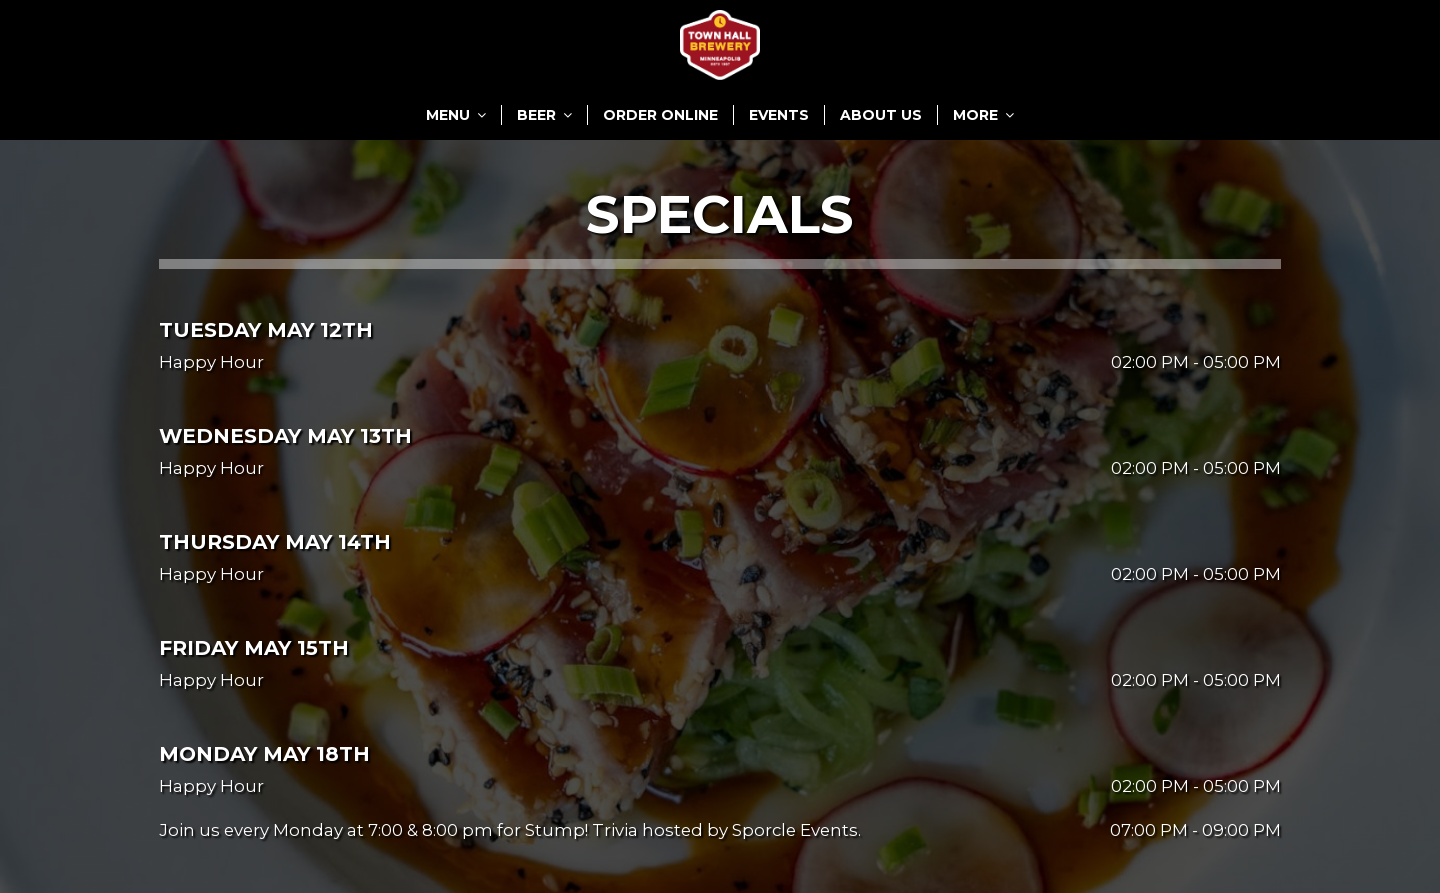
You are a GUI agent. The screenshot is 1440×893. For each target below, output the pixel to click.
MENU (456, 115)
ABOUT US (881, 115)
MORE (983, 115)
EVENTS (779, 115)
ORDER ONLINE (660, 115)
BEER (544, 115)
